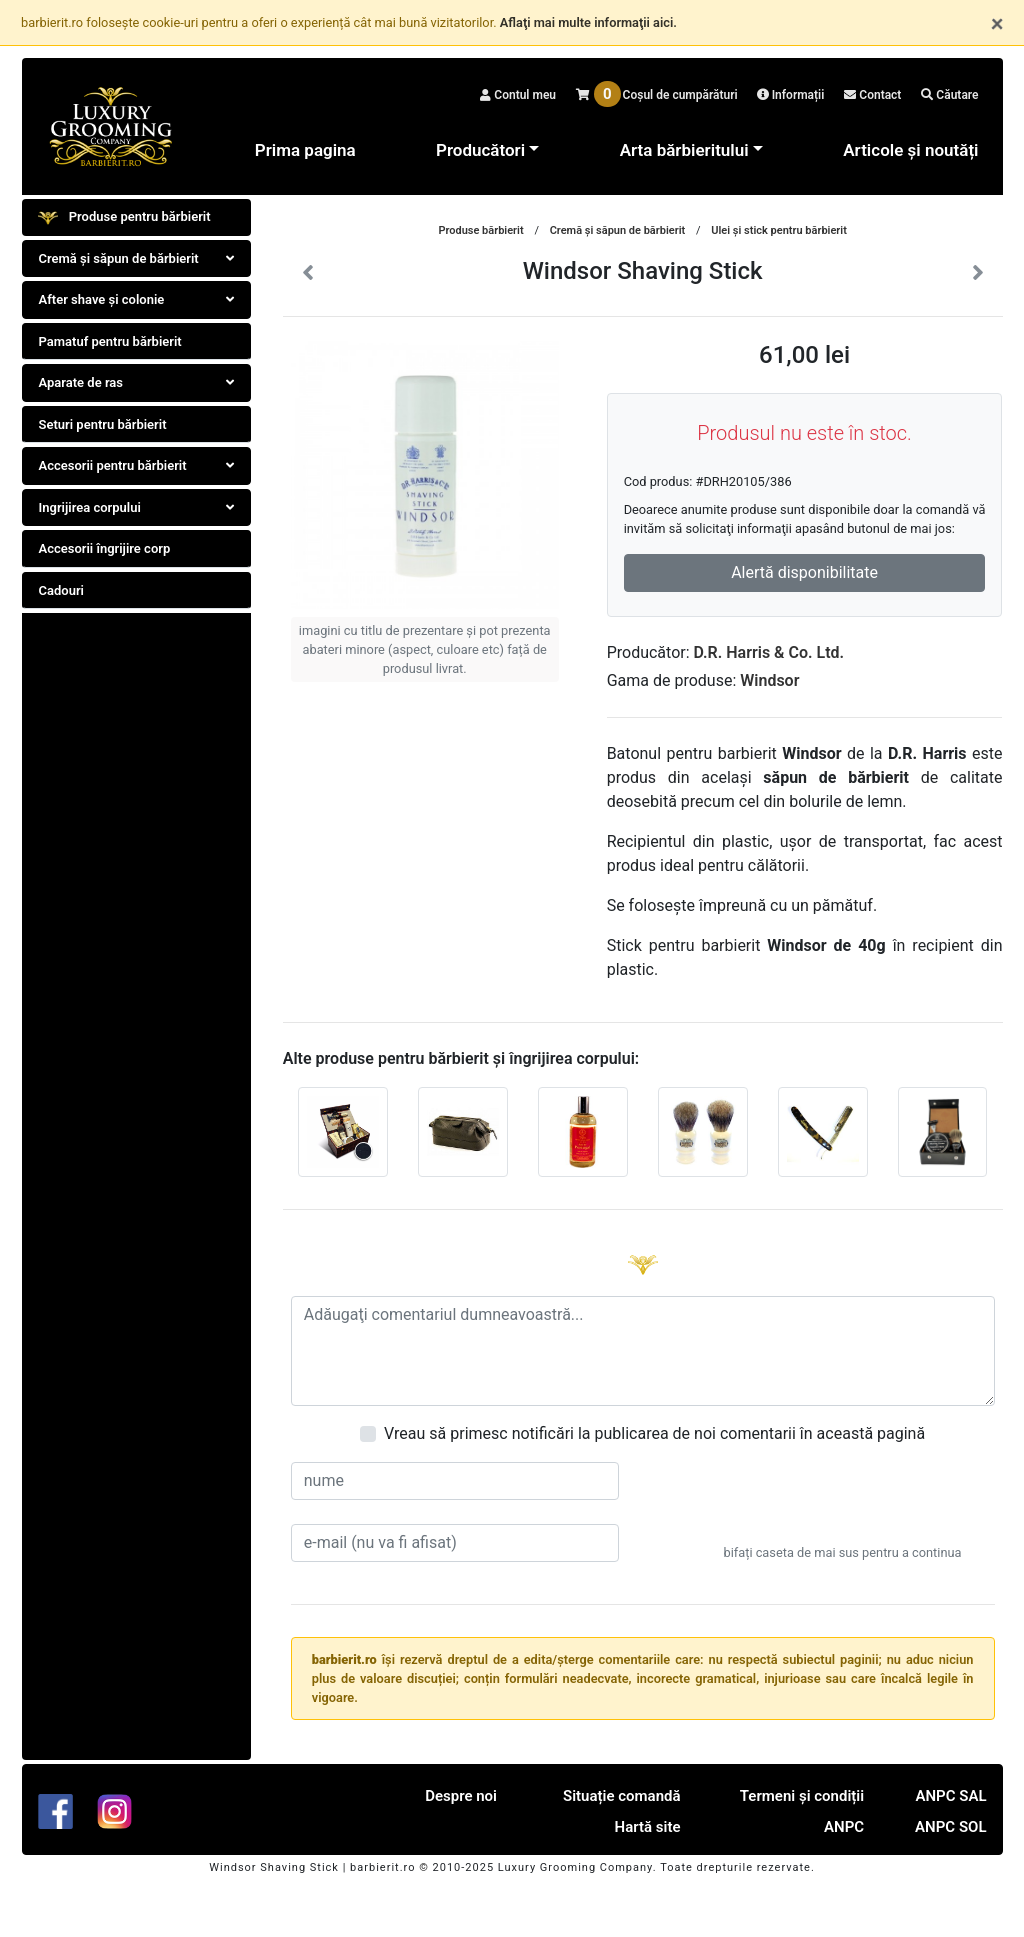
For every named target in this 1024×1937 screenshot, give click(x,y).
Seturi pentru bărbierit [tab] (103, 424)
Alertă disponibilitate (804, 572)
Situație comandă (622, 1796)
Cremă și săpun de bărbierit (136, 258)
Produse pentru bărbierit (124, 218)
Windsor (769, 680)
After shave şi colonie (136, 299)
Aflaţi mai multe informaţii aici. (588, 22)
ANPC (844, 1827)
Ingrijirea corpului (136, 507)
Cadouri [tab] (61, 590)
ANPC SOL (950, 1827)
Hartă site (648, 1827)
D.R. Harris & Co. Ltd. (769, 652)
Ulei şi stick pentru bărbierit (779, 230)
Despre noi (461, 1796)
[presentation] (843, 1501)
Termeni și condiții (802, 1796)
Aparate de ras (136, 382)
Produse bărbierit (480, 230)
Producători (480, 150)
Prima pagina (305, 150)
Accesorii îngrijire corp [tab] (105, 548)
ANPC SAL (950, 1796)
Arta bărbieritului (684, 150)
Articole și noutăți (910, 150)
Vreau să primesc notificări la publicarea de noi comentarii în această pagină (654, 1433)
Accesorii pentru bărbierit (136, 465)
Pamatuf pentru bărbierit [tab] (110, 341)
